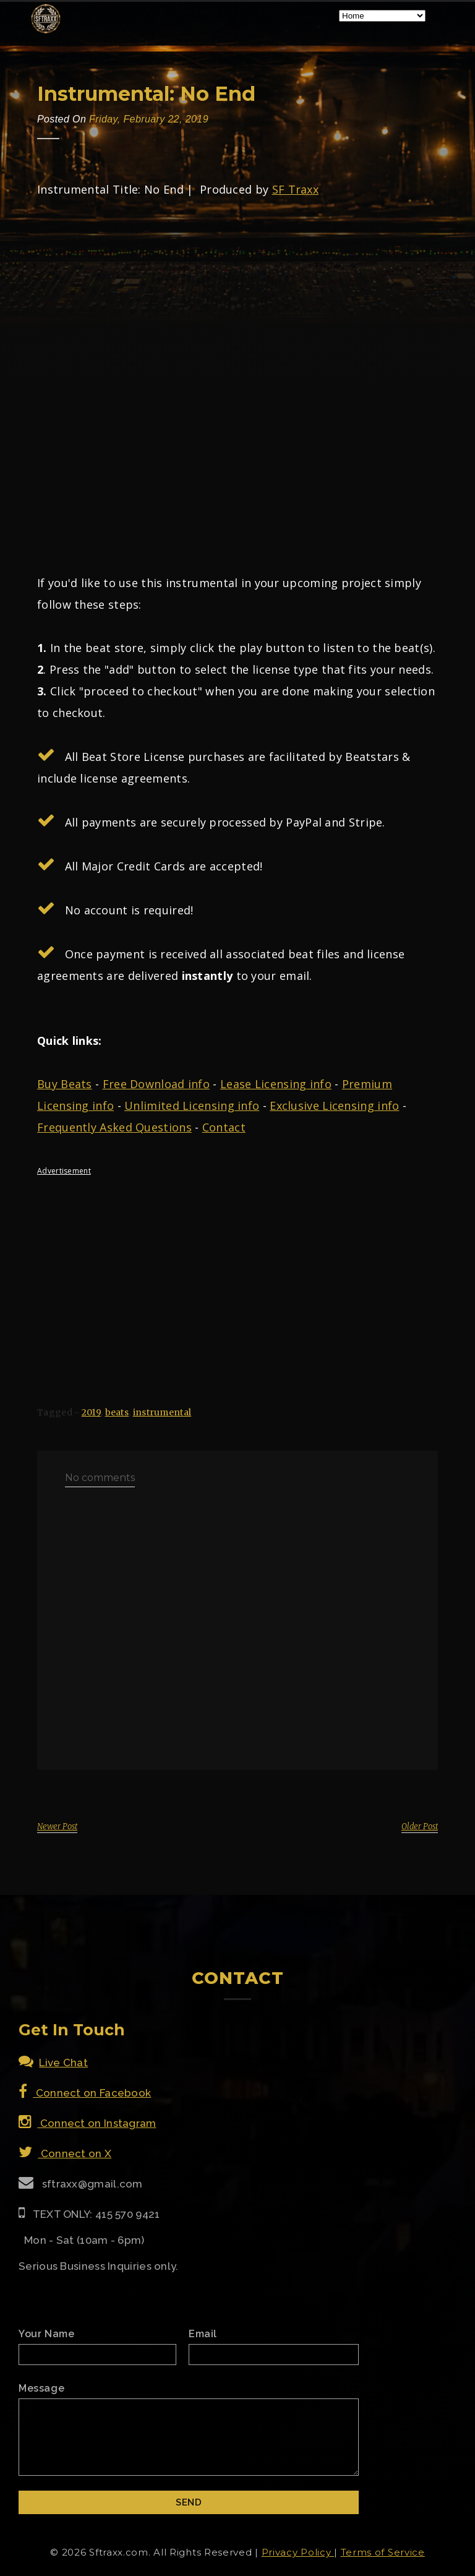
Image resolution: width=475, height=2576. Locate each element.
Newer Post (57, 1826)
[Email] (274, 2354)
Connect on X (65, 2153)
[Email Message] (189, 2437)
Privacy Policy (298, 2552)
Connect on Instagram (87, 2123)
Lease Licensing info (276, 1083)
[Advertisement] (237, 1271)
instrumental (162, 1412)
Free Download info (156, 1083)
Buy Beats (64, 1083)
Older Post (419, 1826)
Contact (224, 1127)
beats (117, 1412)
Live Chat (53, 2062)
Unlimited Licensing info (191, 1105)
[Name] (97, 2354)
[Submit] (189, 2502)
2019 (91, 1412)
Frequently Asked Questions (114, 1127)
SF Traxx (295, 189)
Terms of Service (383, 2552)
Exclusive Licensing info (334, 1105)
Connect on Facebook (85, 2093)
